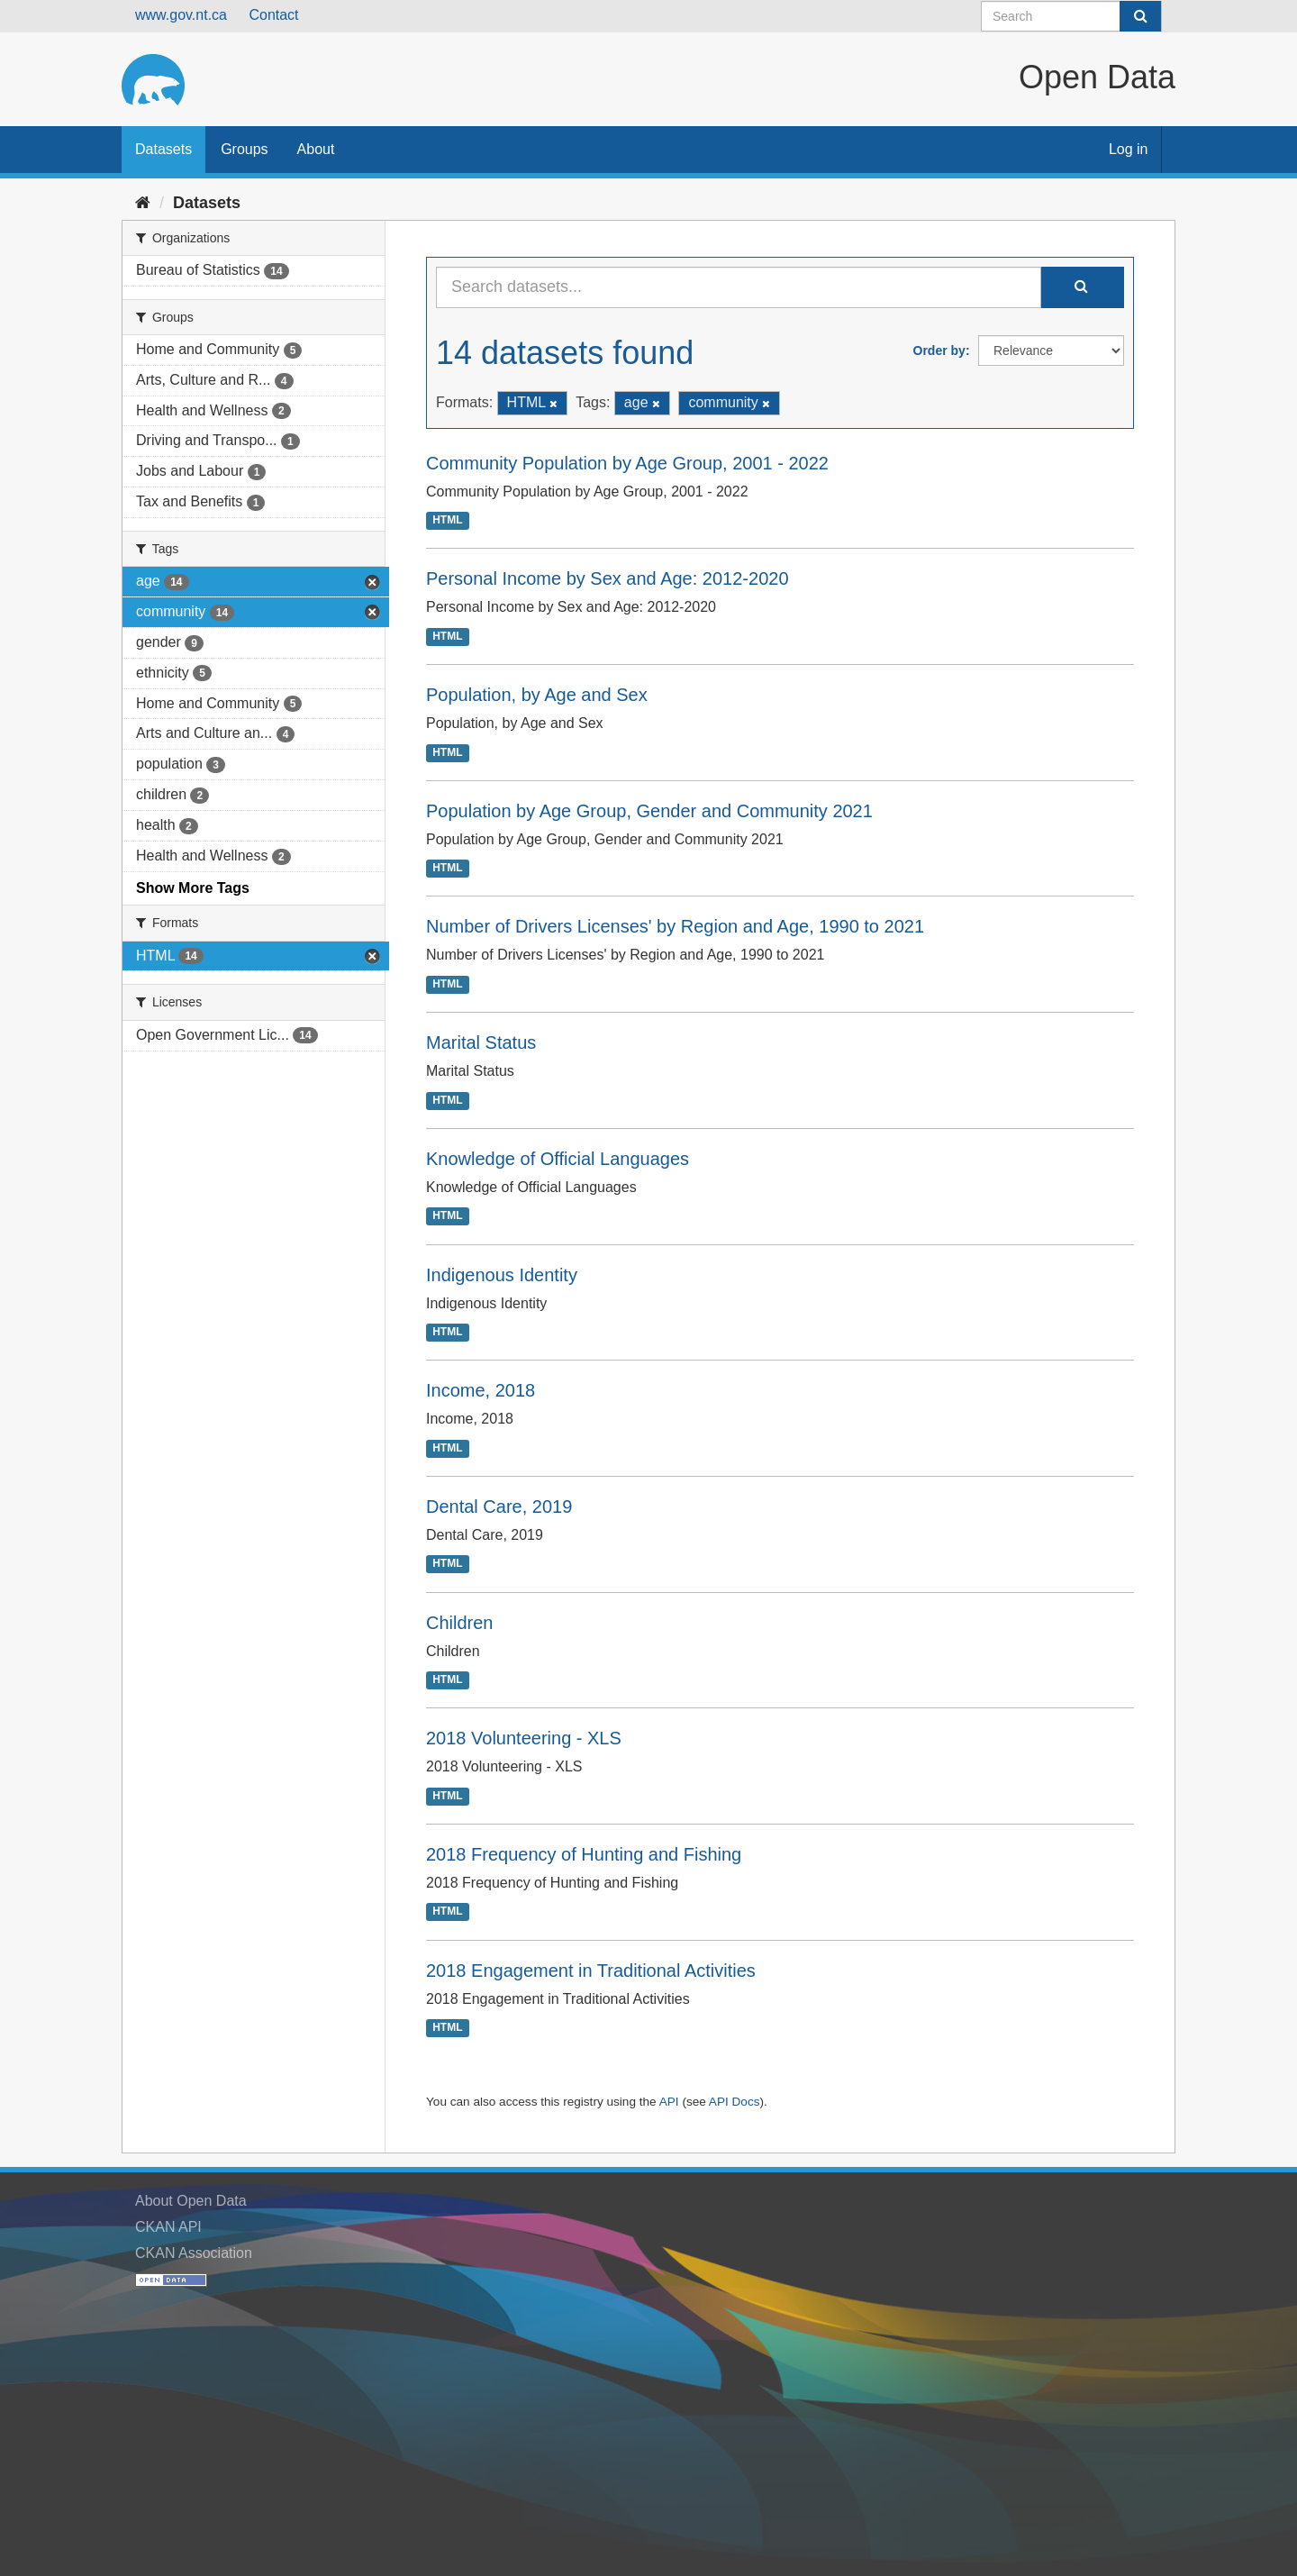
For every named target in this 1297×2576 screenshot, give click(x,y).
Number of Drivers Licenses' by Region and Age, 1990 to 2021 (675, 926)
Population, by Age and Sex (537, 695)
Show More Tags (192, 888)
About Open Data (191, 2200)
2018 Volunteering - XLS (523, 1738)
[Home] (142, 203)
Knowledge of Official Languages (557, 1159)
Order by (939, 350)
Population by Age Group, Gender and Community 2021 (649, 811)
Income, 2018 (480, 1390)
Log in (1128, 149)
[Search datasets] (1071, 16)
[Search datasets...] (738, 287)
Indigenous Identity (501, 1275)
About (316, 149)
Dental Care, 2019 (499, 1506)
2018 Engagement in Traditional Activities (591, 1970)
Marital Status (481, 1042)
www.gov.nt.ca (181, 15)
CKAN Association (193, 2253)
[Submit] (1140, 16)
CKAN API (168, 2227)
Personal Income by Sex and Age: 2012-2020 (607, 578)
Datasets (163, 149)
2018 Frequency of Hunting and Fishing (583, 1854)
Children (459, 1623)
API (669, 2101)
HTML (447, 520)
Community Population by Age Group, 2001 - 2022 (627, 463)
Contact (273, 15)
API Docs (734, 2101)
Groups (244, 149)
